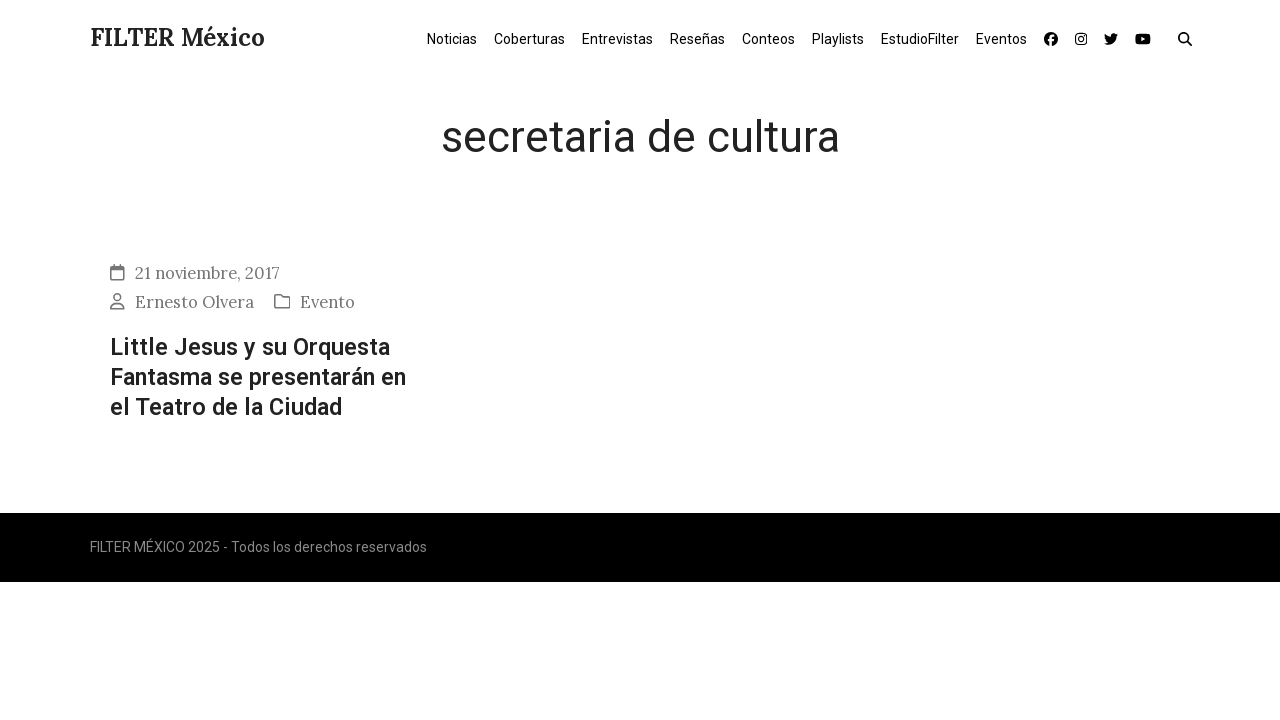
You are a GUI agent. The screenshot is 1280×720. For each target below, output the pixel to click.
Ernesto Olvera (194, 302)
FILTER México (177, 37)
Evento (327, 302)
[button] (1189, 38)
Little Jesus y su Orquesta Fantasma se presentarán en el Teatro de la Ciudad (258, 377)
